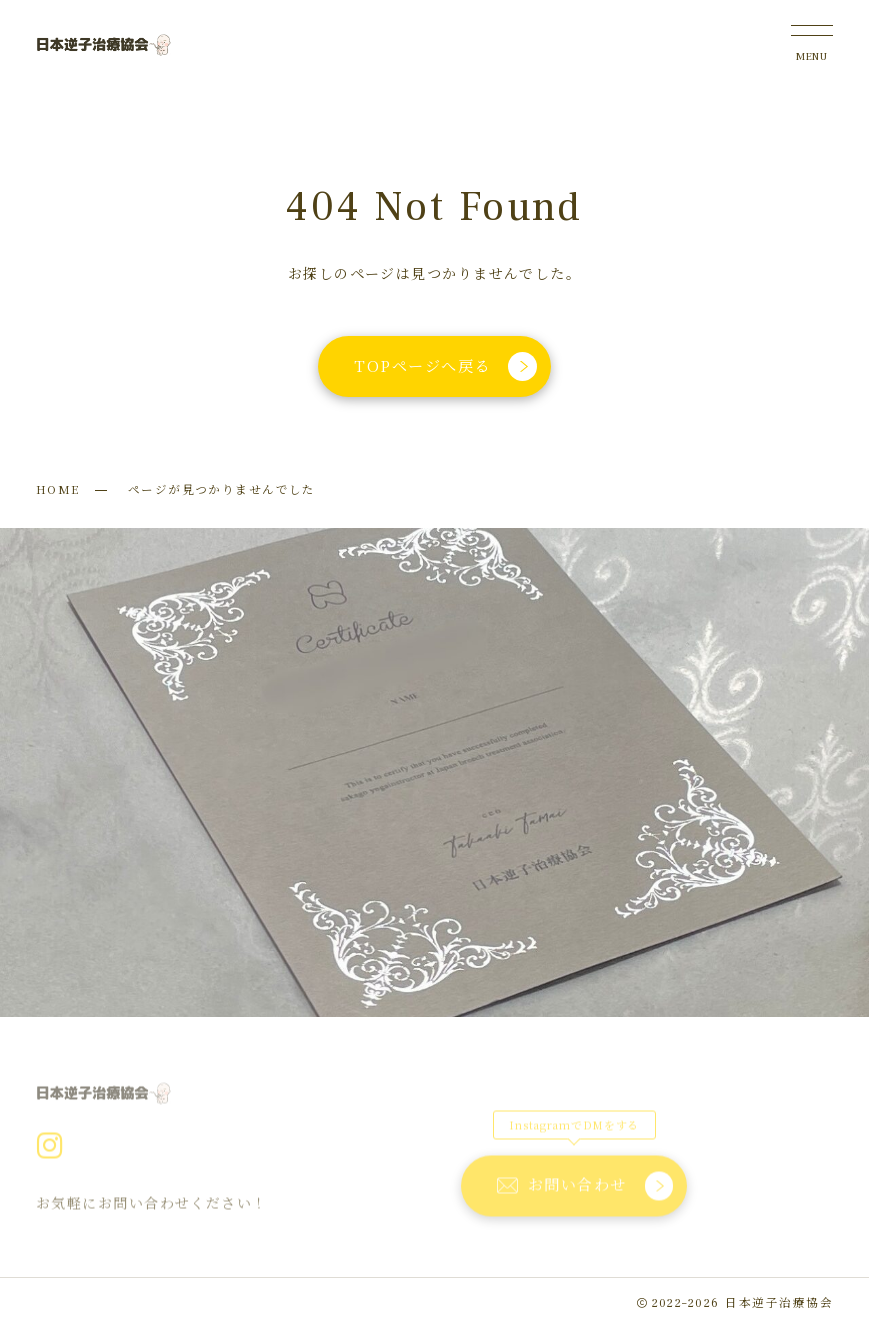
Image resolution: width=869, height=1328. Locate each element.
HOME (58, 489)
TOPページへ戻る (446, 366)
